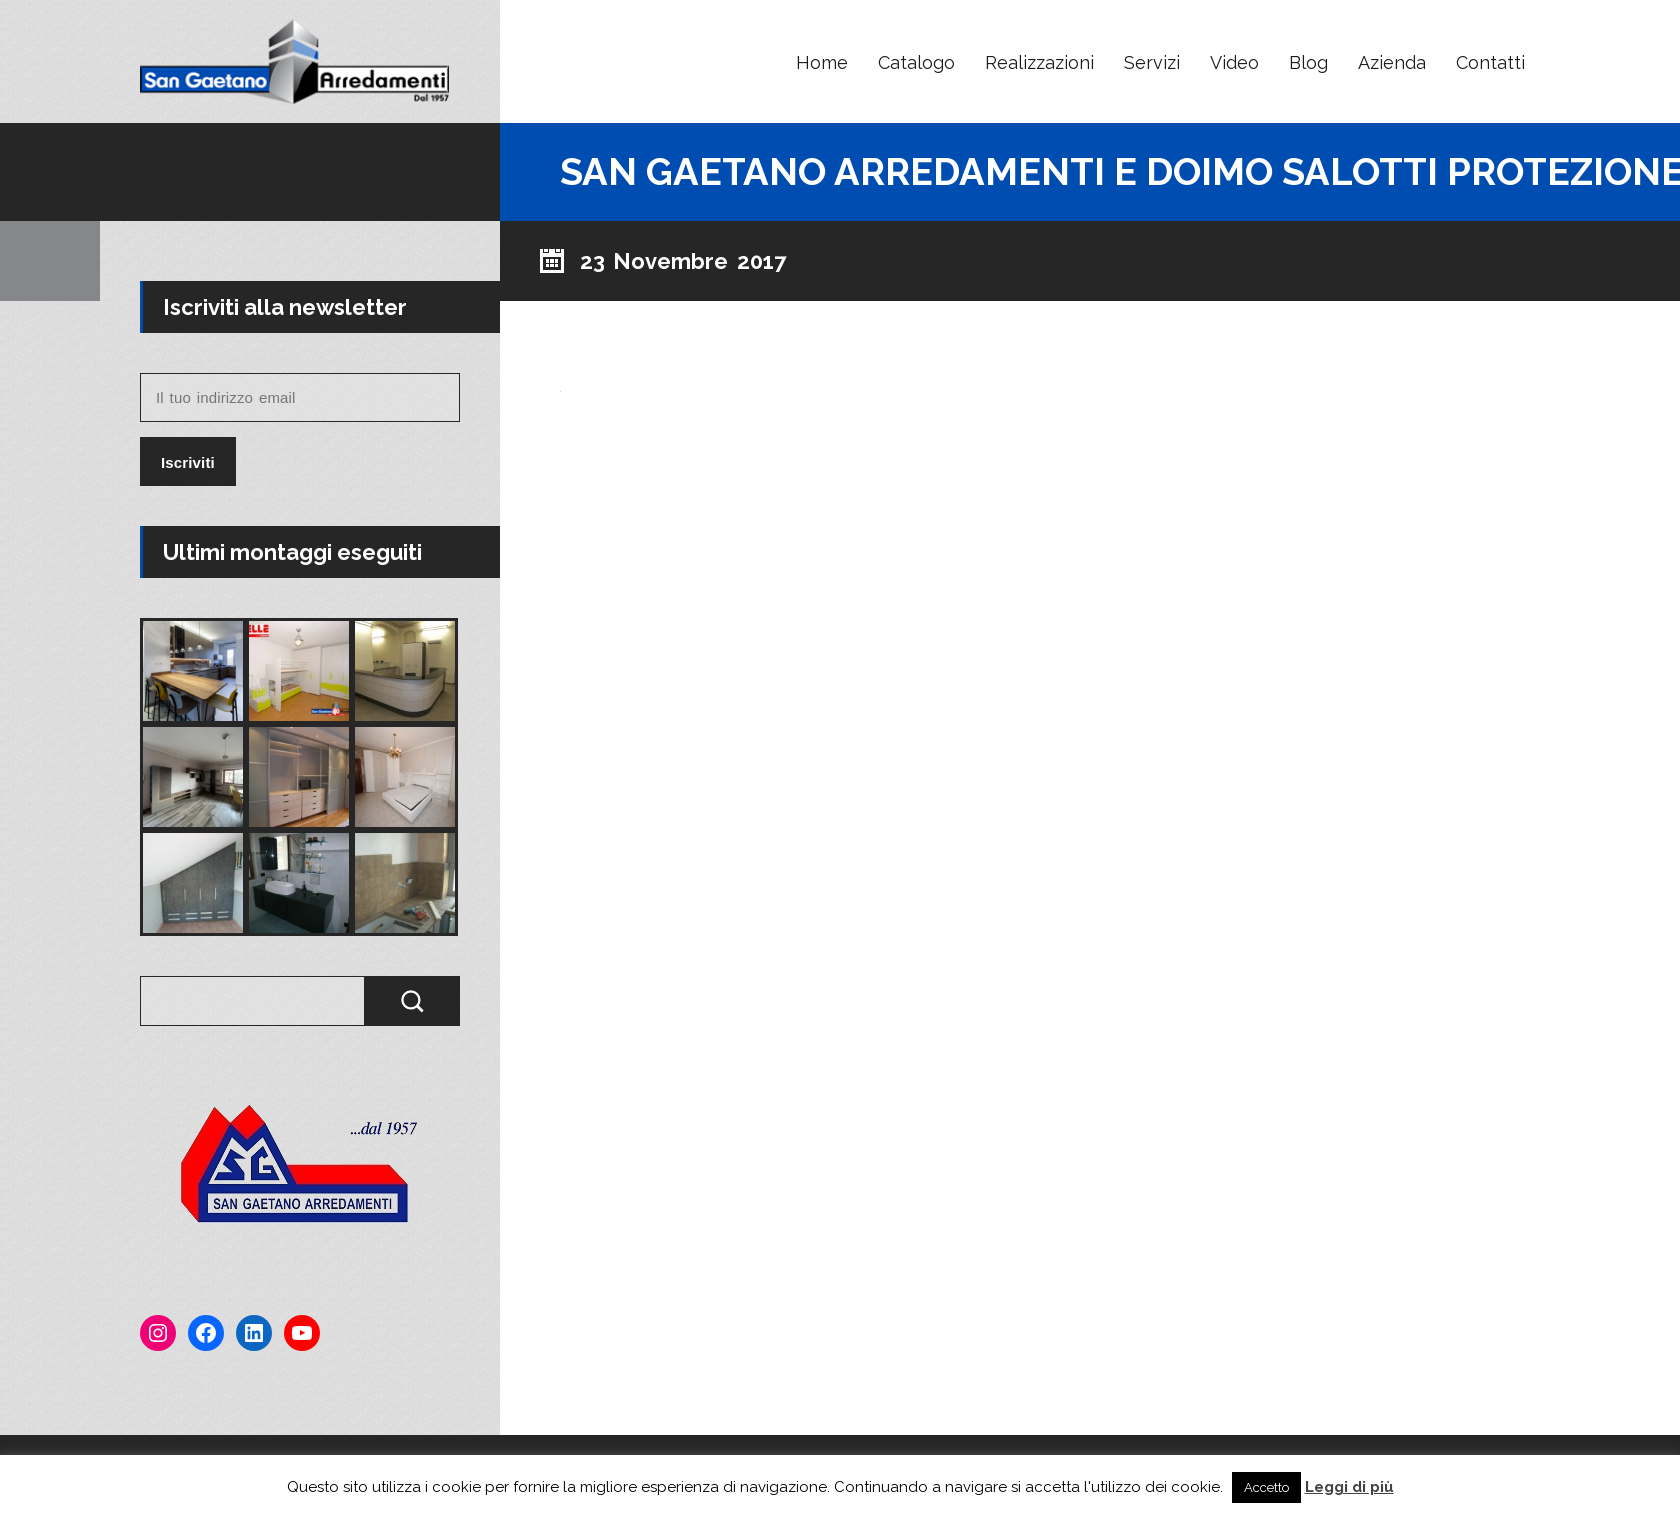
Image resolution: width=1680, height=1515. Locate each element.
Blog (1308, 62)
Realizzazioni (1039, 62)
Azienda (1392, 62)
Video (1234, 62)
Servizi (1152, 62)
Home (822, 62)
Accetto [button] (1266, 1487)
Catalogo (916, 62)
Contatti (1490, 62)
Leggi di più (1349, 1487)
